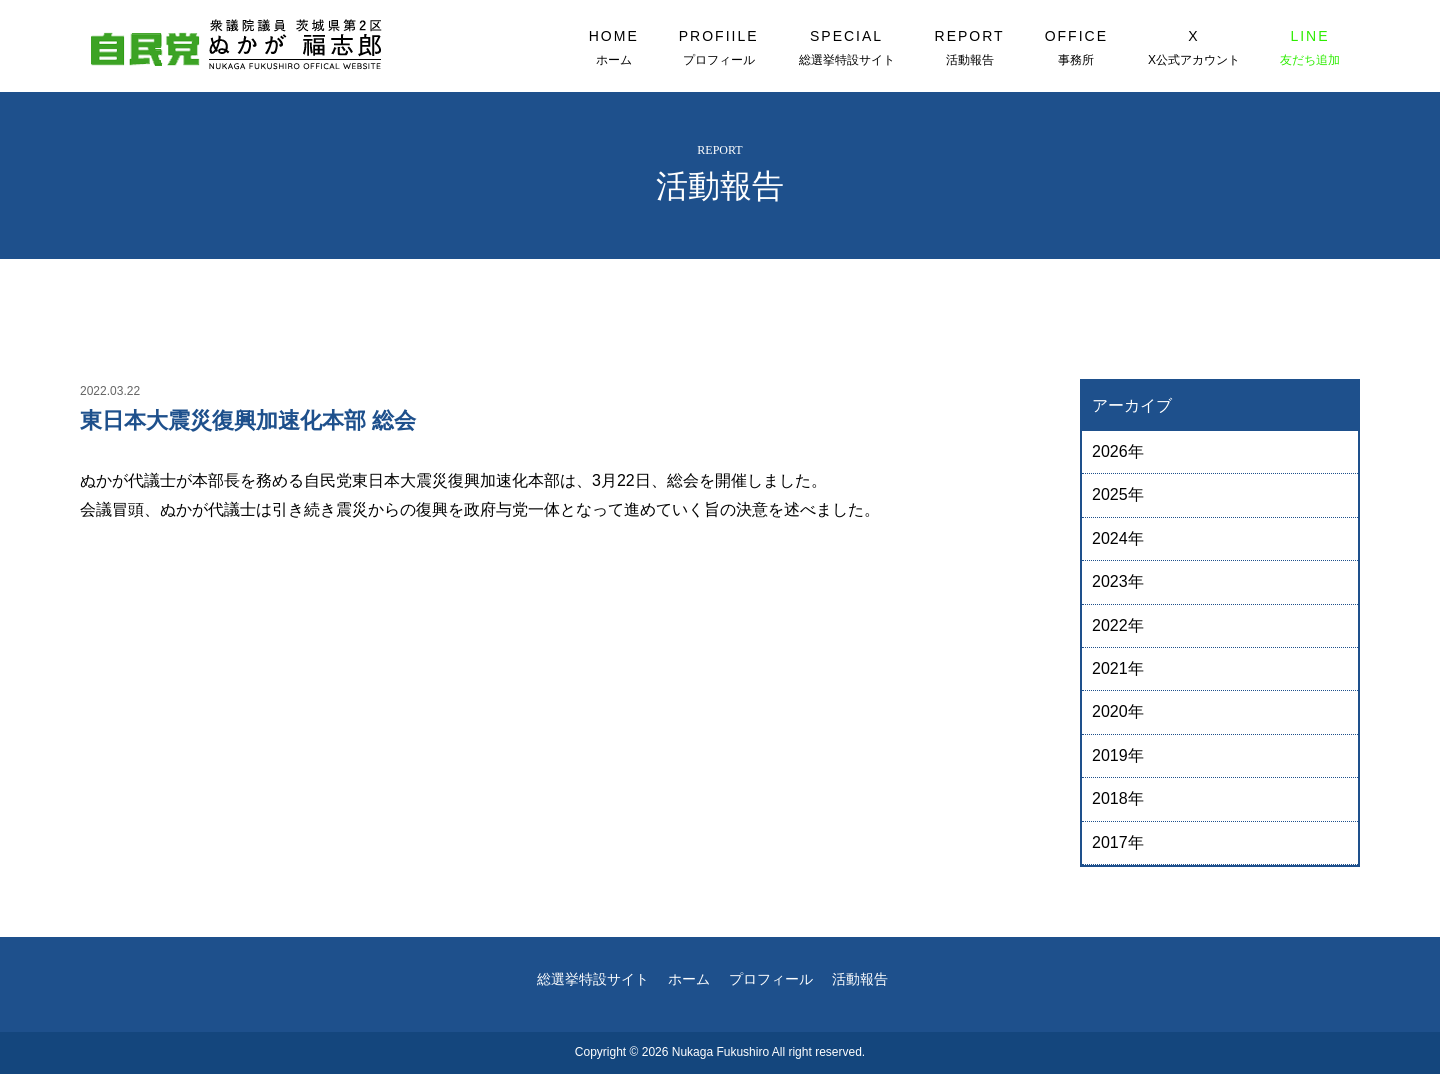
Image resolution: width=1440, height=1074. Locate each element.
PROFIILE (719, 48)
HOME (614, 48)
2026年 (1118, 451)
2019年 (1118, 755)
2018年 (1118, 798)
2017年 (1118, 842)
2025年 (1118, 494)
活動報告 (860, 979)
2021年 (1118, 668)
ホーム (689, 979)
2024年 (1118, 538)
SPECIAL (847, 48)
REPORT (970, 48)
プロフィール (771, 979)
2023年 (1118, 581)
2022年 (1118, 625)
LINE (1310, 48)
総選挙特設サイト (593, 979)
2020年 (1118, 711)
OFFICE (1076, 48)
